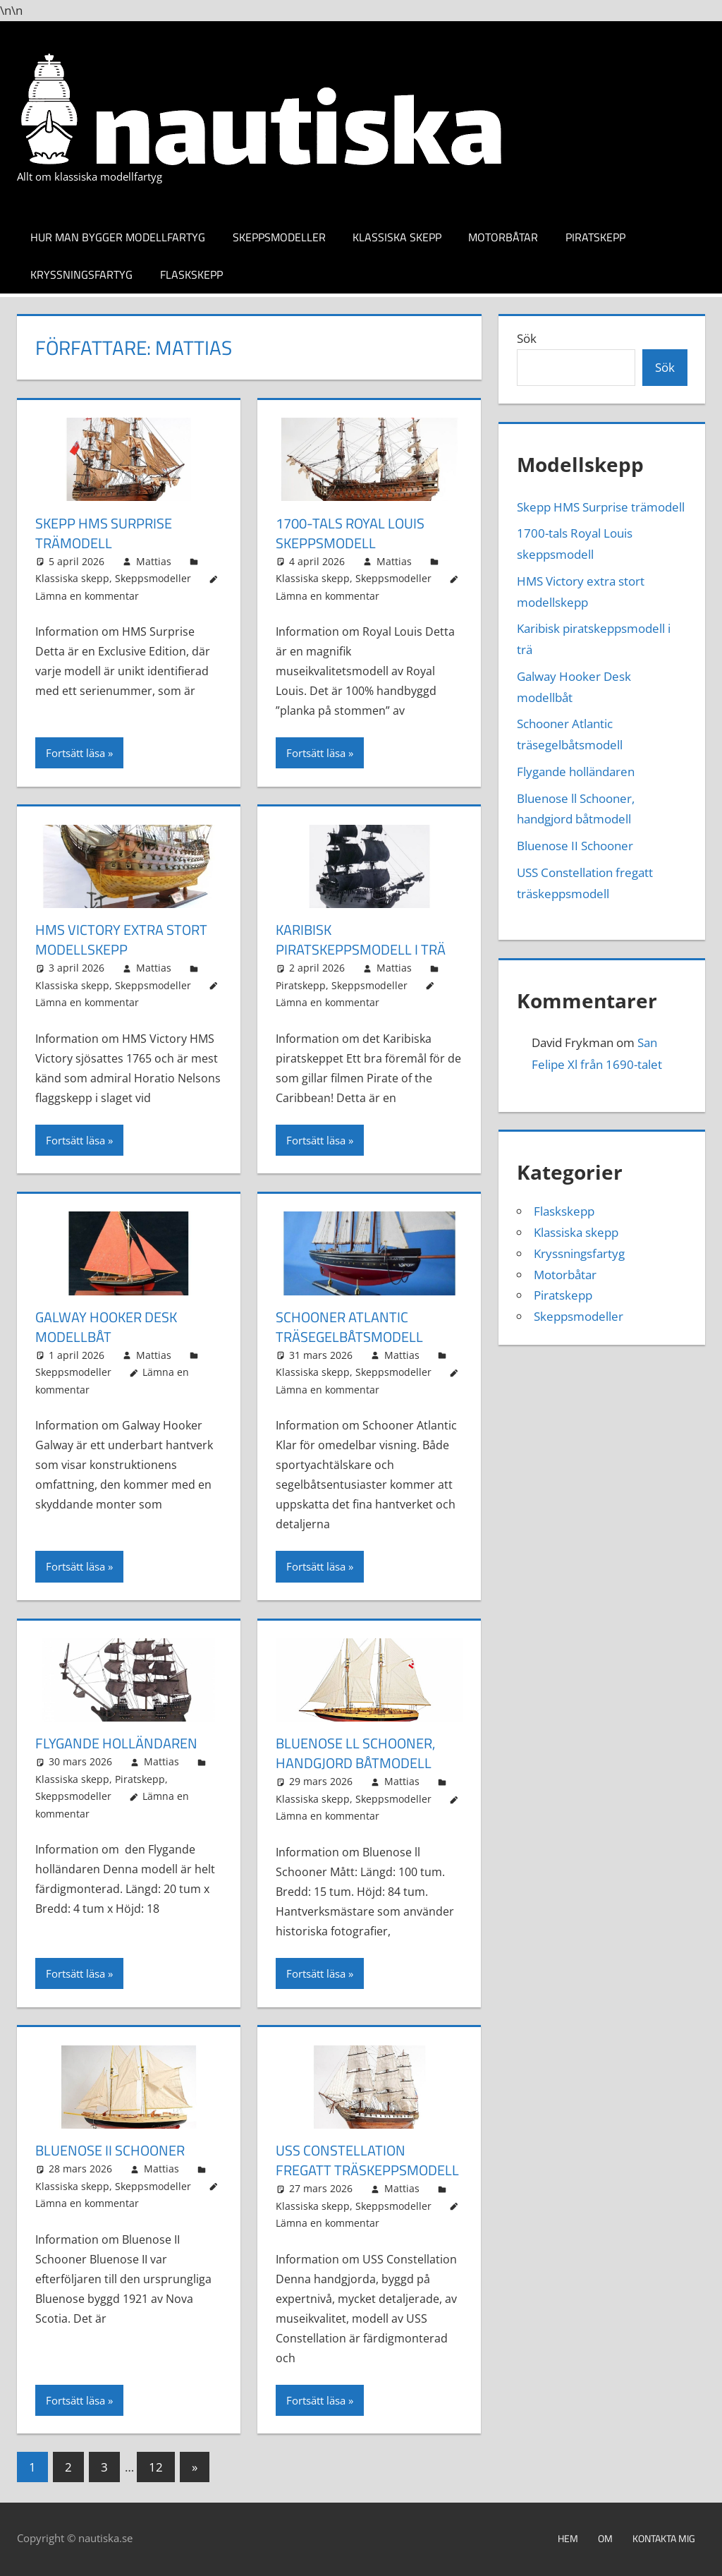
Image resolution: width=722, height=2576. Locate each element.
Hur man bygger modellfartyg (117, 237)
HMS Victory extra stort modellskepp (121, 939)
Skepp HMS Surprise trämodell (103, 533)
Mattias (153, 561)
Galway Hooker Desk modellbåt (106, 1327)
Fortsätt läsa (75, 753)
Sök (527, 338)
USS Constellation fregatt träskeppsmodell (367, 2160)
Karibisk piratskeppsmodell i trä (361, 939)
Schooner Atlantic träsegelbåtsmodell (349, 1327)
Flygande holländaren (116, 1743)
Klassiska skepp (397, 237)
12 (156, 2467)
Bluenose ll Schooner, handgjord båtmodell (355, 1753)
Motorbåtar (503, 237)
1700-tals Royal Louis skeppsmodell (350, 533)
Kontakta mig (663, 2538)
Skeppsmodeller (279, 237)
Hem (568, 2538)
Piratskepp (595, 237)
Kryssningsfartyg (81, 274)
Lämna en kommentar (87, 596)
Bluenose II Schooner (110, 2150)
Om (605, 2538)
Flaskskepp (191, 274)
